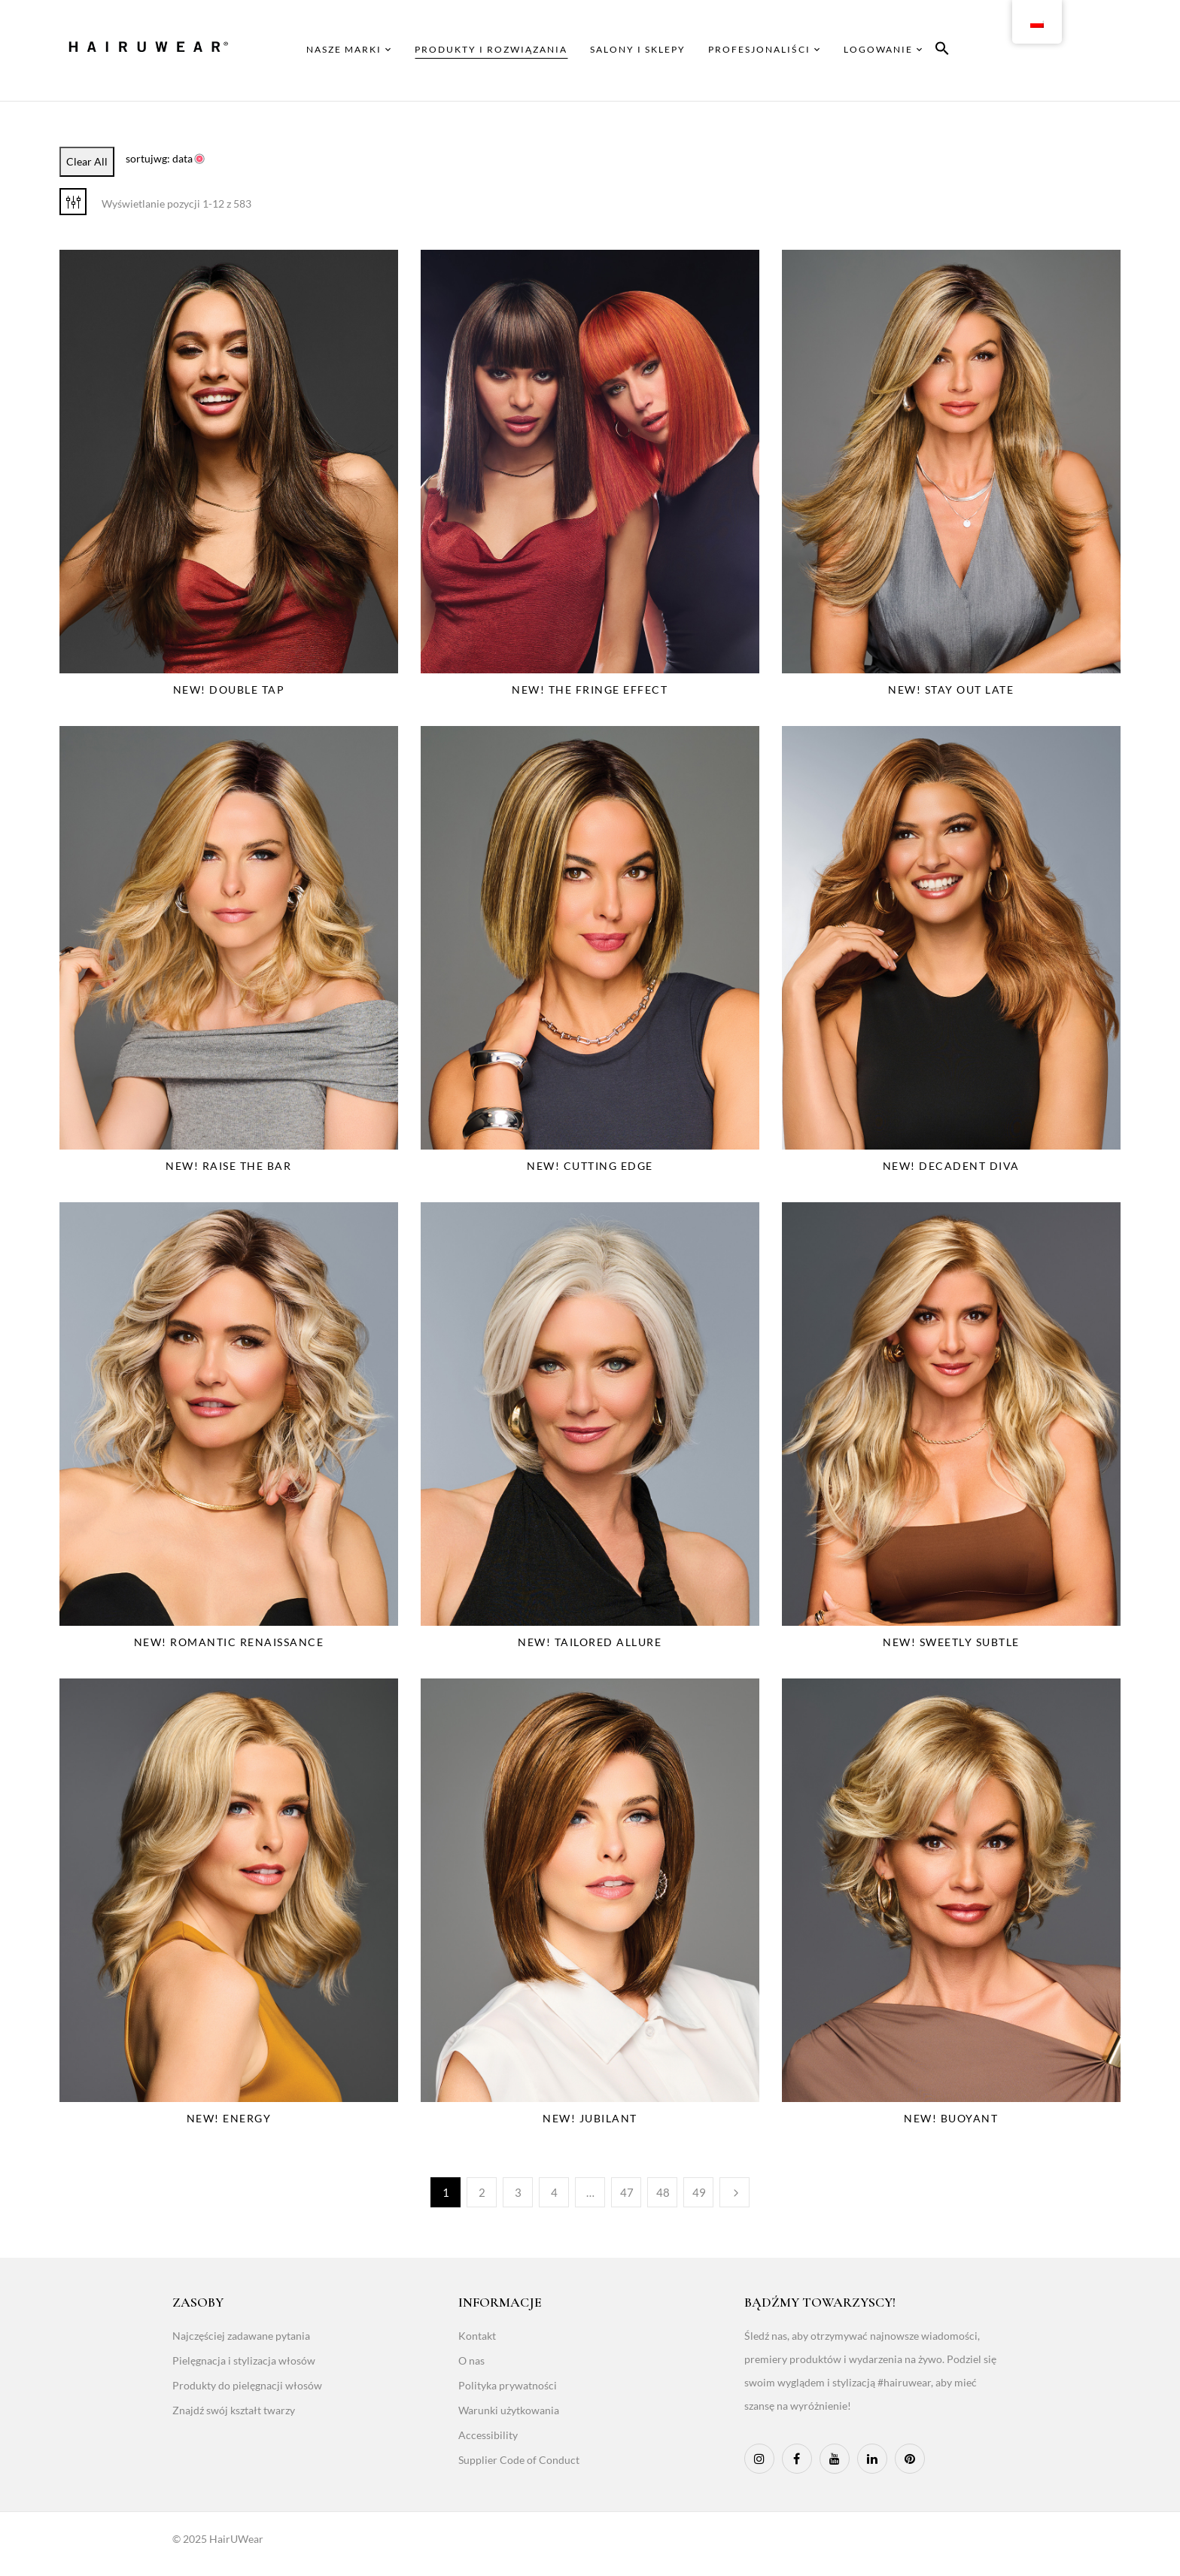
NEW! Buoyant (951, 2118)
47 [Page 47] (627, 2192)
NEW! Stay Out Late (951, 689)
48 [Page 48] (663, 2192)
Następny (734, 2192)
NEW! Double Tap (229, 689)
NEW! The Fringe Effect (590, 689)
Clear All (87, 161)
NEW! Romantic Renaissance (229, 1642)
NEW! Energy (229, 2118)
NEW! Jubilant (590, 2118)
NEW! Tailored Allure (589, 1642)
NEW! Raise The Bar (228, 1165)
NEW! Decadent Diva (951, 1165)
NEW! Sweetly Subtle (951, 1642)
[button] (942, 51)
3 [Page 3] (518, 2192)
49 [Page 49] (699, 2192)
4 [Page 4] (554, 2192)
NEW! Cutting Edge (590, 1165)
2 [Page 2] (482, 2192)
